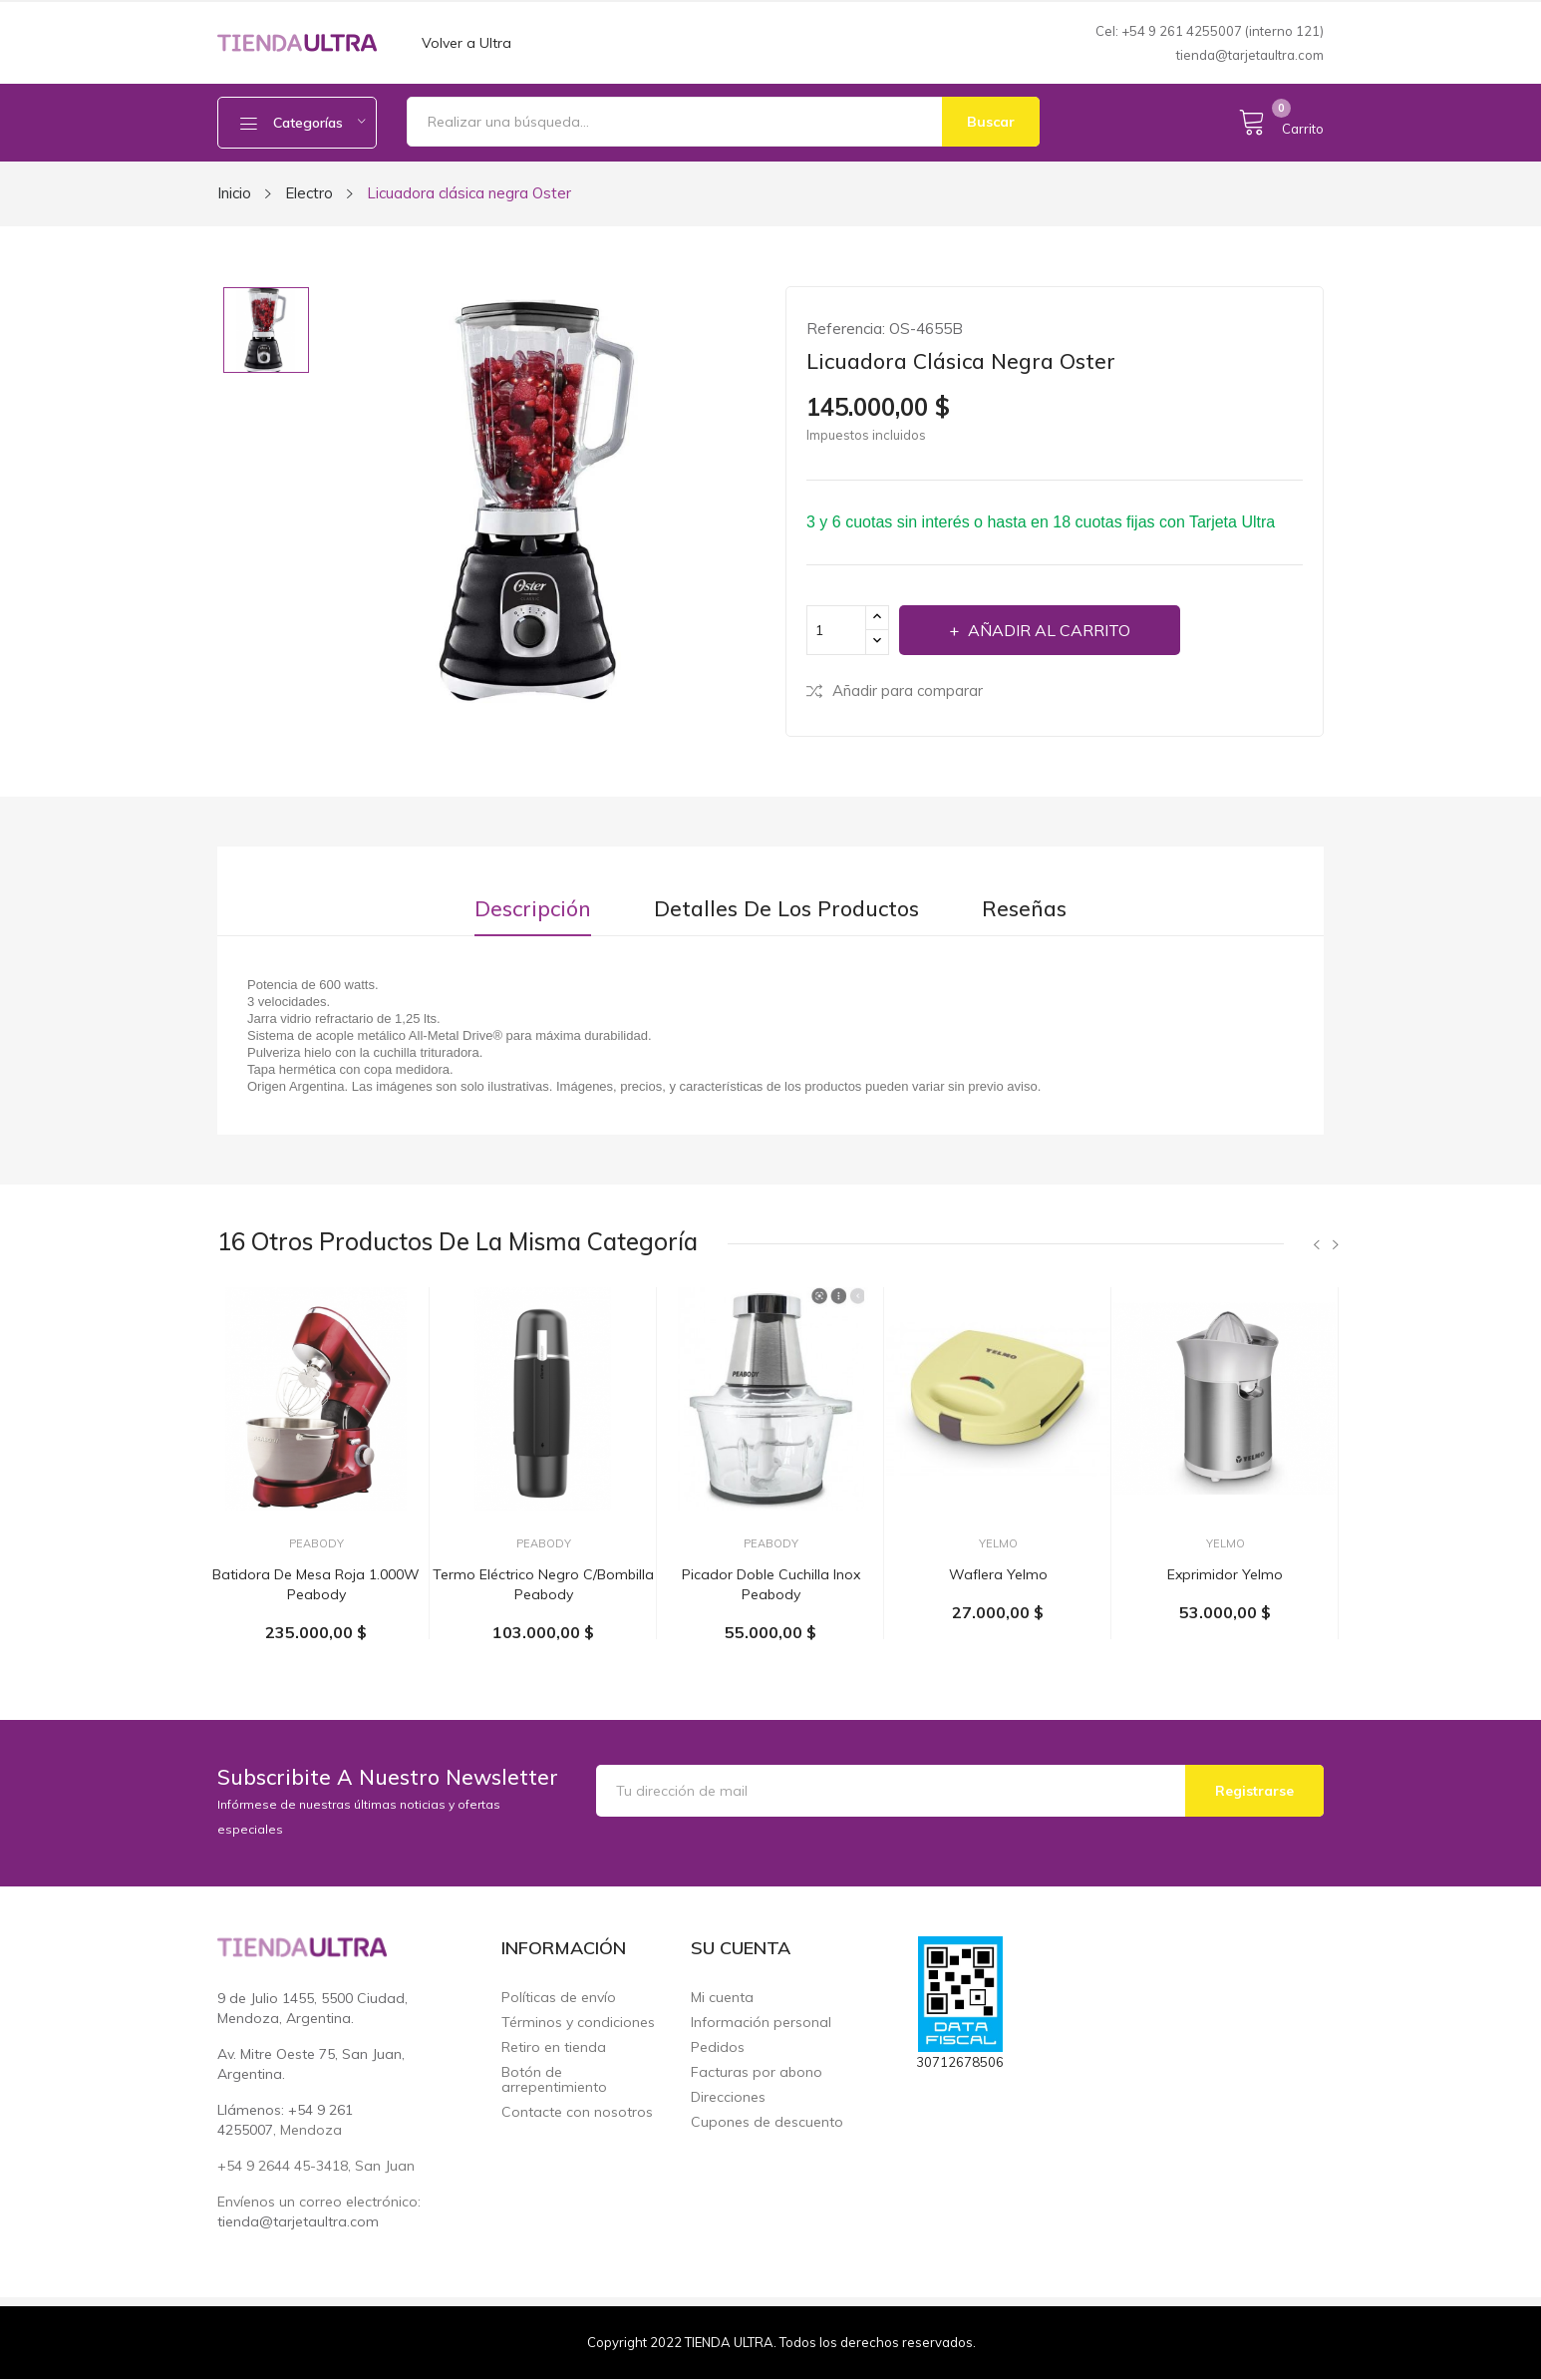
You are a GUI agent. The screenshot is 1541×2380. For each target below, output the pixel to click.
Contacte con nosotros (577, 2112)
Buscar (991, 122)
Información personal (761, 2022)
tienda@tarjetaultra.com (1250, 55)
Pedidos (718, 2047)
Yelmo (998, 1543)
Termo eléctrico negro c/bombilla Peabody (543, 1584)
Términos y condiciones (578, 2022)
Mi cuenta (722, 1997)
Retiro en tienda (553, 2047)
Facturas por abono (756, 2072)
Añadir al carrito (1047, 630)
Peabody (316, 1543)
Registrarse (1254, 1791)
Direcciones (728, 2097)
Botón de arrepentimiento (554, 2080)
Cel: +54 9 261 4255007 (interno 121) (1209, 31)
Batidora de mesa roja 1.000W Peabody (316, 1584)
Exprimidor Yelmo (1225, 1574)
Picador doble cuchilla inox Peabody (771, 1584)
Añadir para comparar (894, 690)
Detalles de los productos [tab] (786, 908)
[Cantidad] (836, 630)
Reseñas (1024, 908)
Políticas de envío (558, 1997)
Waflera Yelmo (998, 1574)
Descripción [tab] (532, 908)
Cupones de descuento (767, 2122)
